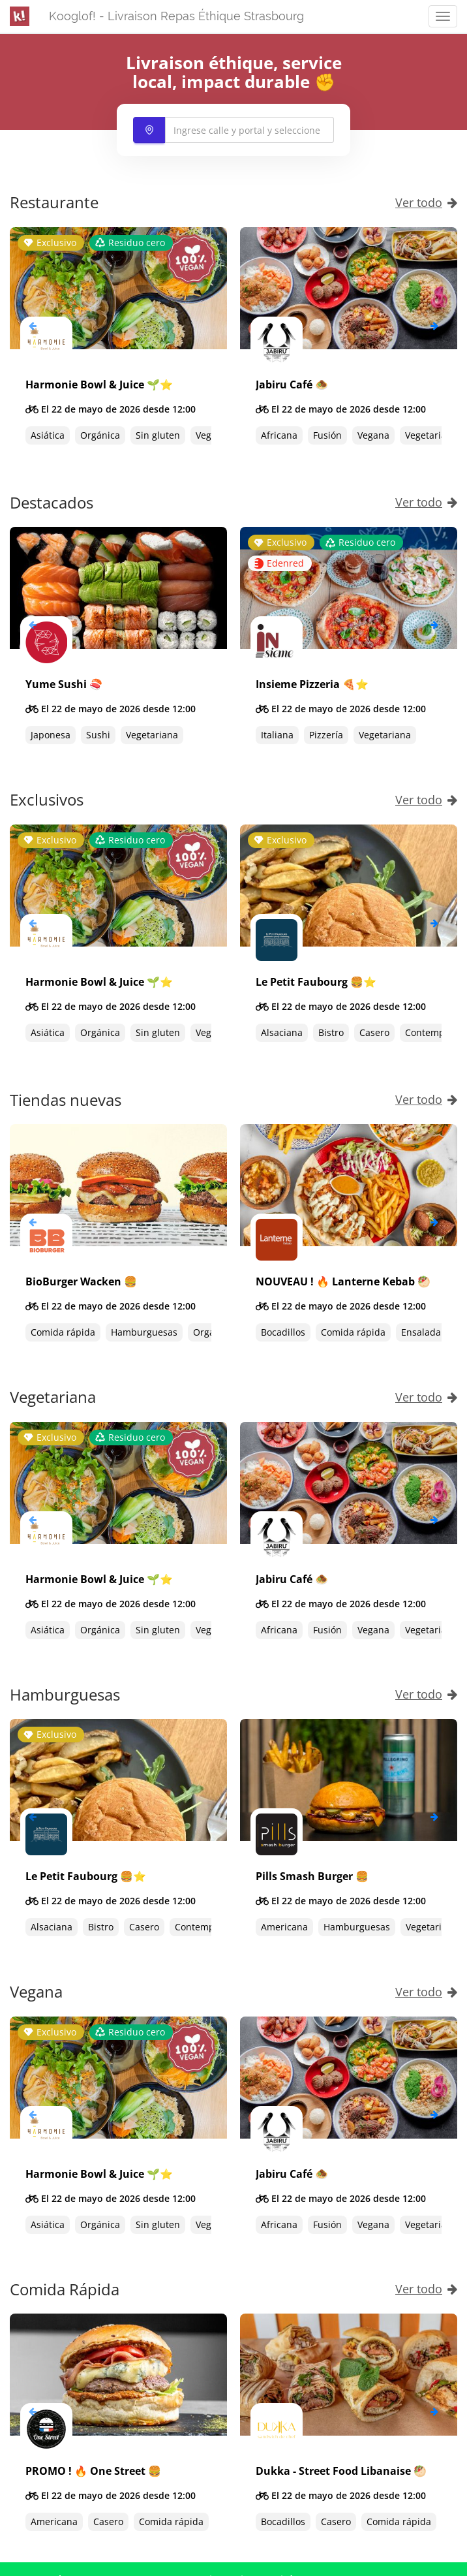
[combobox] (233, 130)
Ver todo (426, 202)
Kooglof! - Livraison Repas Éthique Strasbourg (176, 16)
